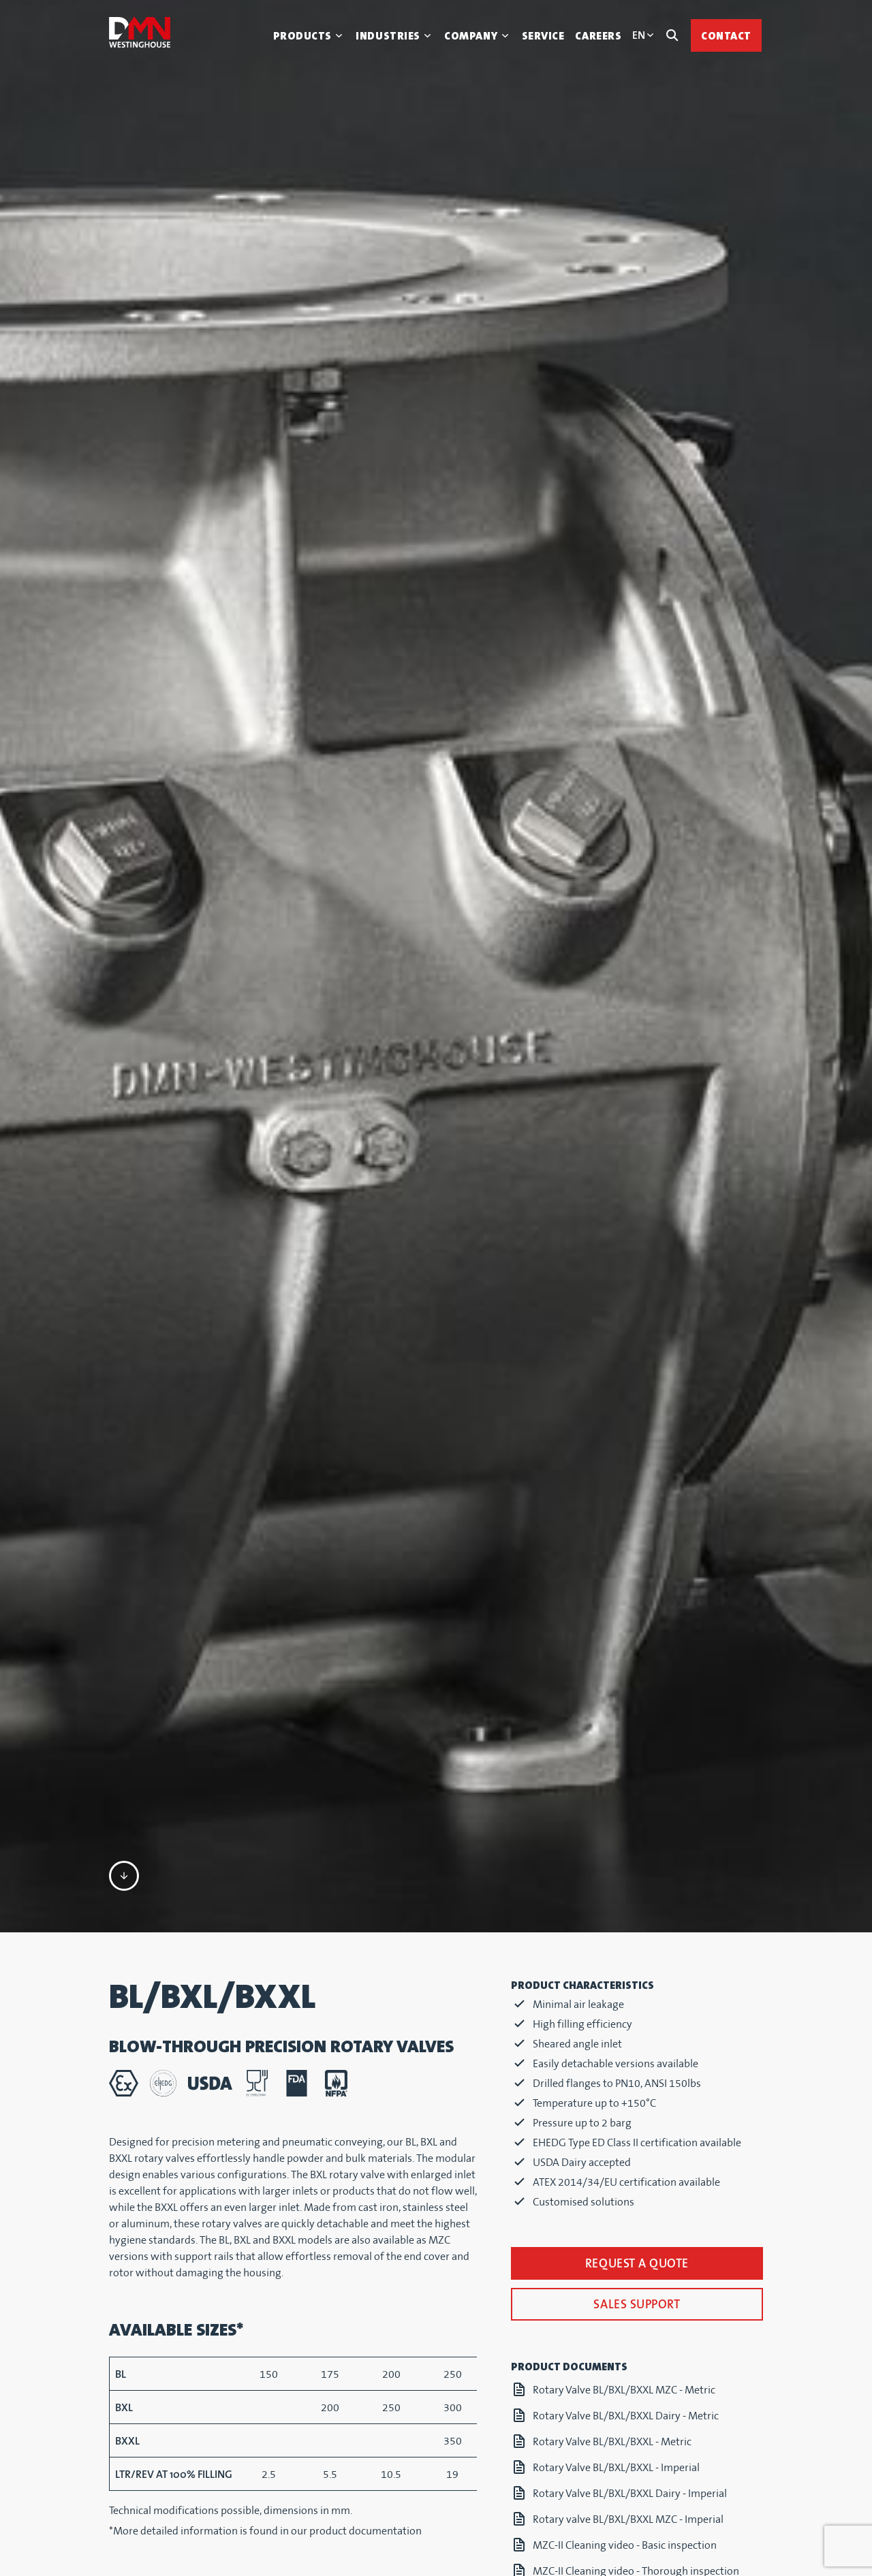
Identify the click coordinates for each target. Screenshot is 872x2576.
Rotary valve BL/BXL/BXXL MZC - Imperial (628, 2258)
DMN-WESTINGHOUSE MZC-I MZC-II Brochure (639, 2336)
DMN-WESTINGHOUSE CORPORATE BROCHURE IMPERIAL (641, 2549)
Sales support (636, 2044)
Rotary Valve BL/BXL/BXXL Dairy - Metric (626, 2155)
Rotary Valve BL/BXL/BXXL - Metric (612, 2181)
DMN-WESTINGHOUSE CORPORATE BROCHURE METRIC (641, 2507)
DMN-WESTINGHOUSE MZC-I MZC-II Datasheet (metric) (642, 2413)
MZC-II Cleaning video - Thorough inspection (636, 2310)
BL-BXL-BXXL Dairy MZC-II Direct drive (620, 2446)
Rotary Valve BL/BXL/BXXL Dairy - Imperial (630, 2233)
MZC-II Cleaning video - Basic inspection (625, 2284)
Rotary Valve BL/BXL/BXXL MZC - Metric (624, 2129)
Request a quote (637, 2003)
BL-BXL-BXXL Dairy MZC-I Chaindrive (616, 2472)
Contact (726, 36)
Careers (598, 36)
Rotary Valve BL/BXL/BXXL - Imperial (616, 2207)
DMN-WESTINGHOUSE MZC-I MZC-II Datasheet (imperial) (642, 2370)
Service (543, 36)
